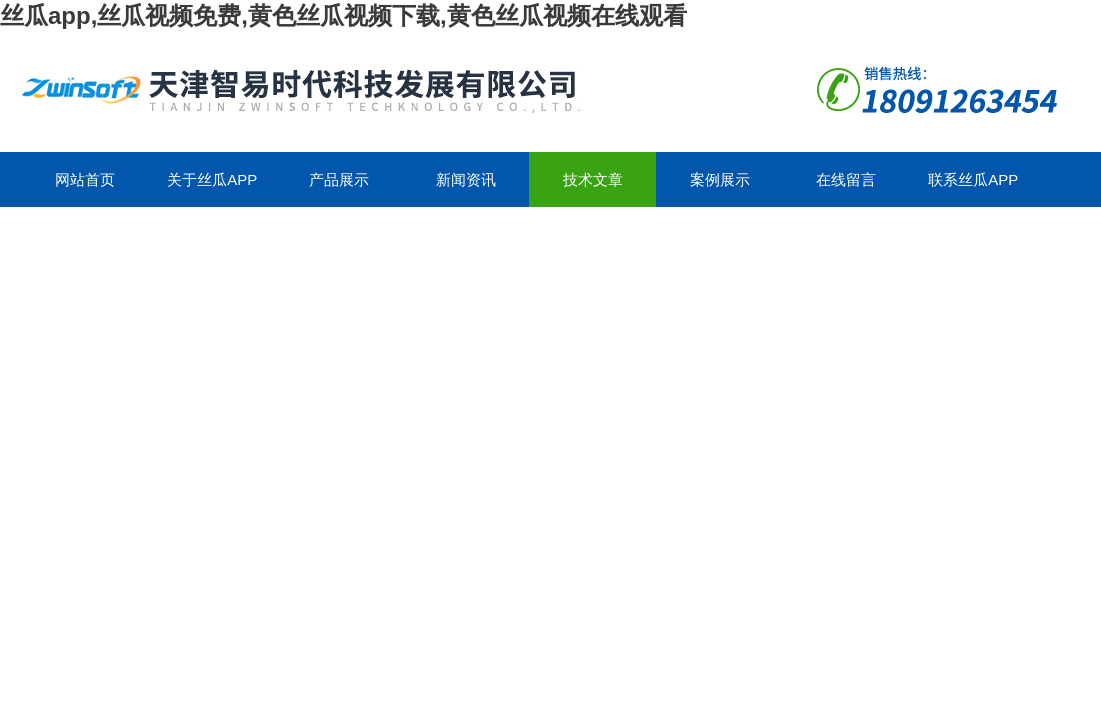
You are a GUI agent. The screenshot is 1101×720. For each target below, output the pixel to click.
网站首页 (85, 179)
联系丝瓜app (973, 179)
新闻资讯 (466, 179)
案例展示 (720, 179)
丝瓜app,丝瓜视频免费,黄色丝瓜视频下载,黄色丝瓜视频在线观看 (343, 15)
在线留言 (846, 179)
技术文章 (593, 179)
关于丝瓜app (212, 179)
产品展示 (339, 179)
